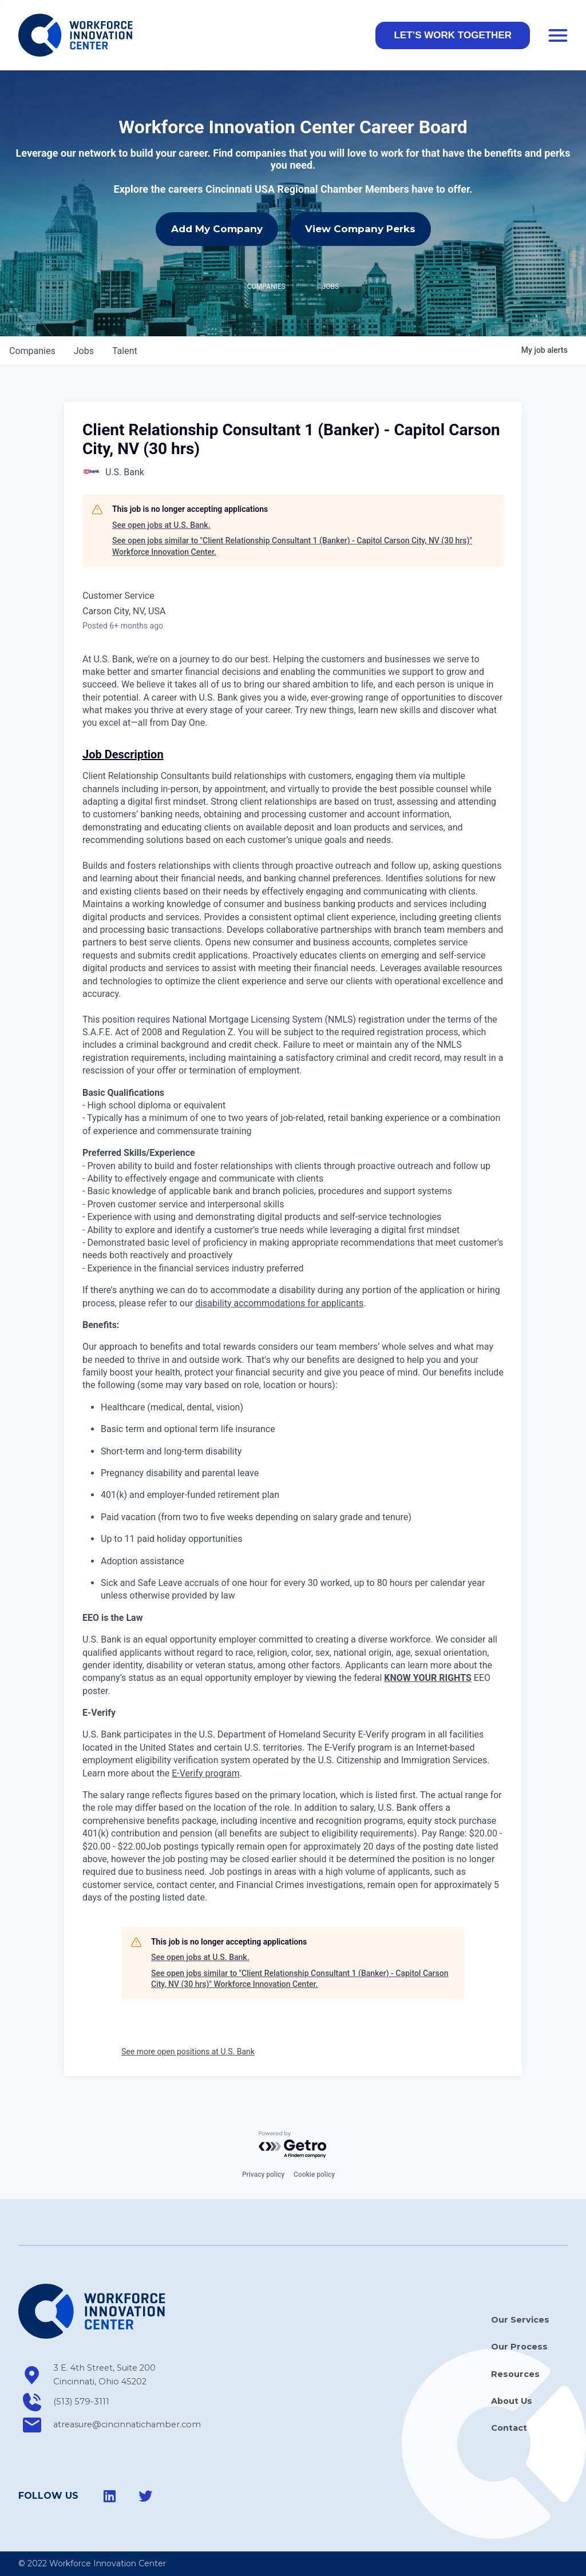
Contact (509, 2428)
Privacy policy (263, 2174)
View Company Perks (360, 228)
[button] (452, 35)
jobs (84, 350)
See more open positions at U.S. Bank (188, 2051)
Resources (515, 2374)
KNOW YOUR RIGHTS (428, 1677)
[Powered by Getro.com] (293, 2145)
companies (32, 350)
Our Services (520, 2320)
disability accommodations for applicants (279, 1303)
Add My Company (217, 228)
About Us (511, 2401)
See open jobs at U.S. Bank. (161, 525)
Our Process (519, 2347)
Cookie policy (314, 2174)
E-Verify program (205, 1773)
